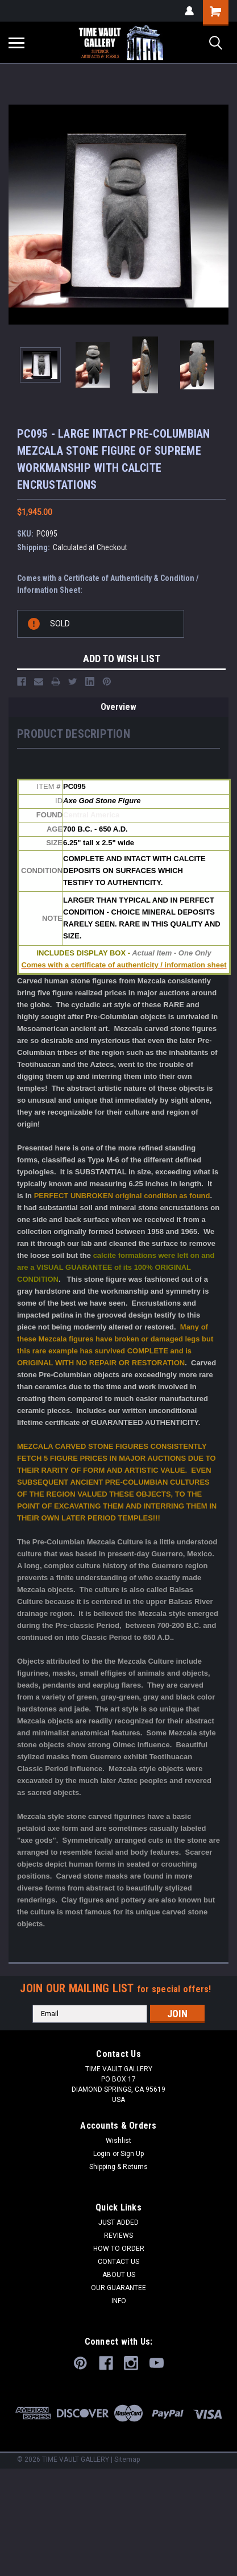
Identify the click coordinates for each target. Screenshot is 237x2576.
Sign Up (132, 2154)
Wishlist (118, 2141)
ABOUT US (118, 2275)
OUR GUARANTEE (118, 2288)
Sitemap (127, 2459)
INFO (118, 2301)
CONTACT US (118, 2262)
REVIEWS (118, 2236)
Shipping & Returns (118, 2167)
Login (101, 2154)
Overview (118, 706)
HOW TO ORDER (118, 2249)
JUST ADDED (118, 2222)
